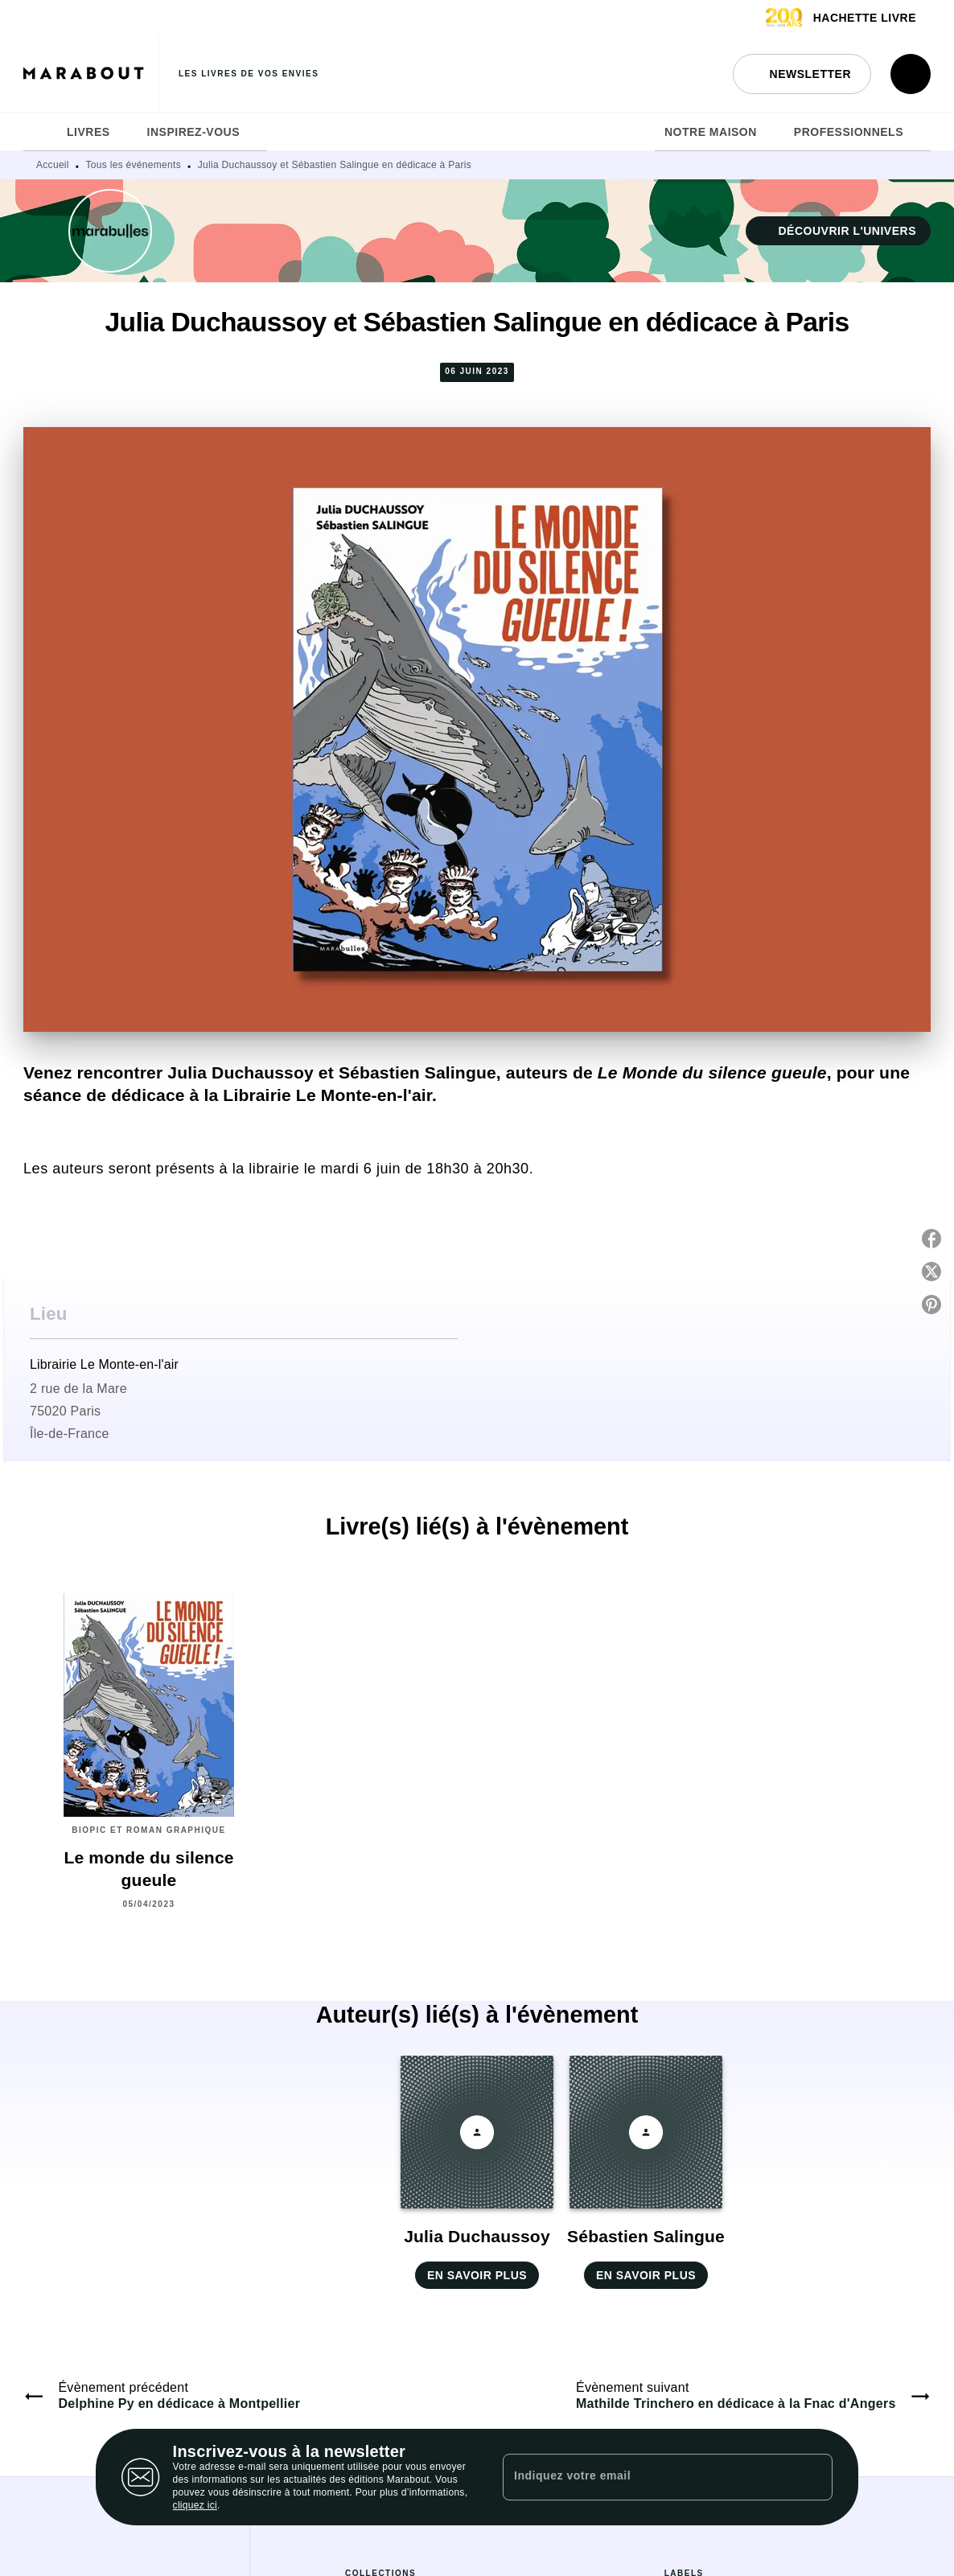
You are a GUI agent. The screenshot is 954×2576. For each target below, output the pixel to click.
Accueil (52, 165)
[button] (802, 74)
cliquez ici (195, 2505)
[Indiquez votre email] (647, 2477)
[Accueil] (90, 73)
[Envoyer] (813, 2477)
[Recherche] (910, 74)
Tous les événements (133, 165)
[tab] (40, 132)
